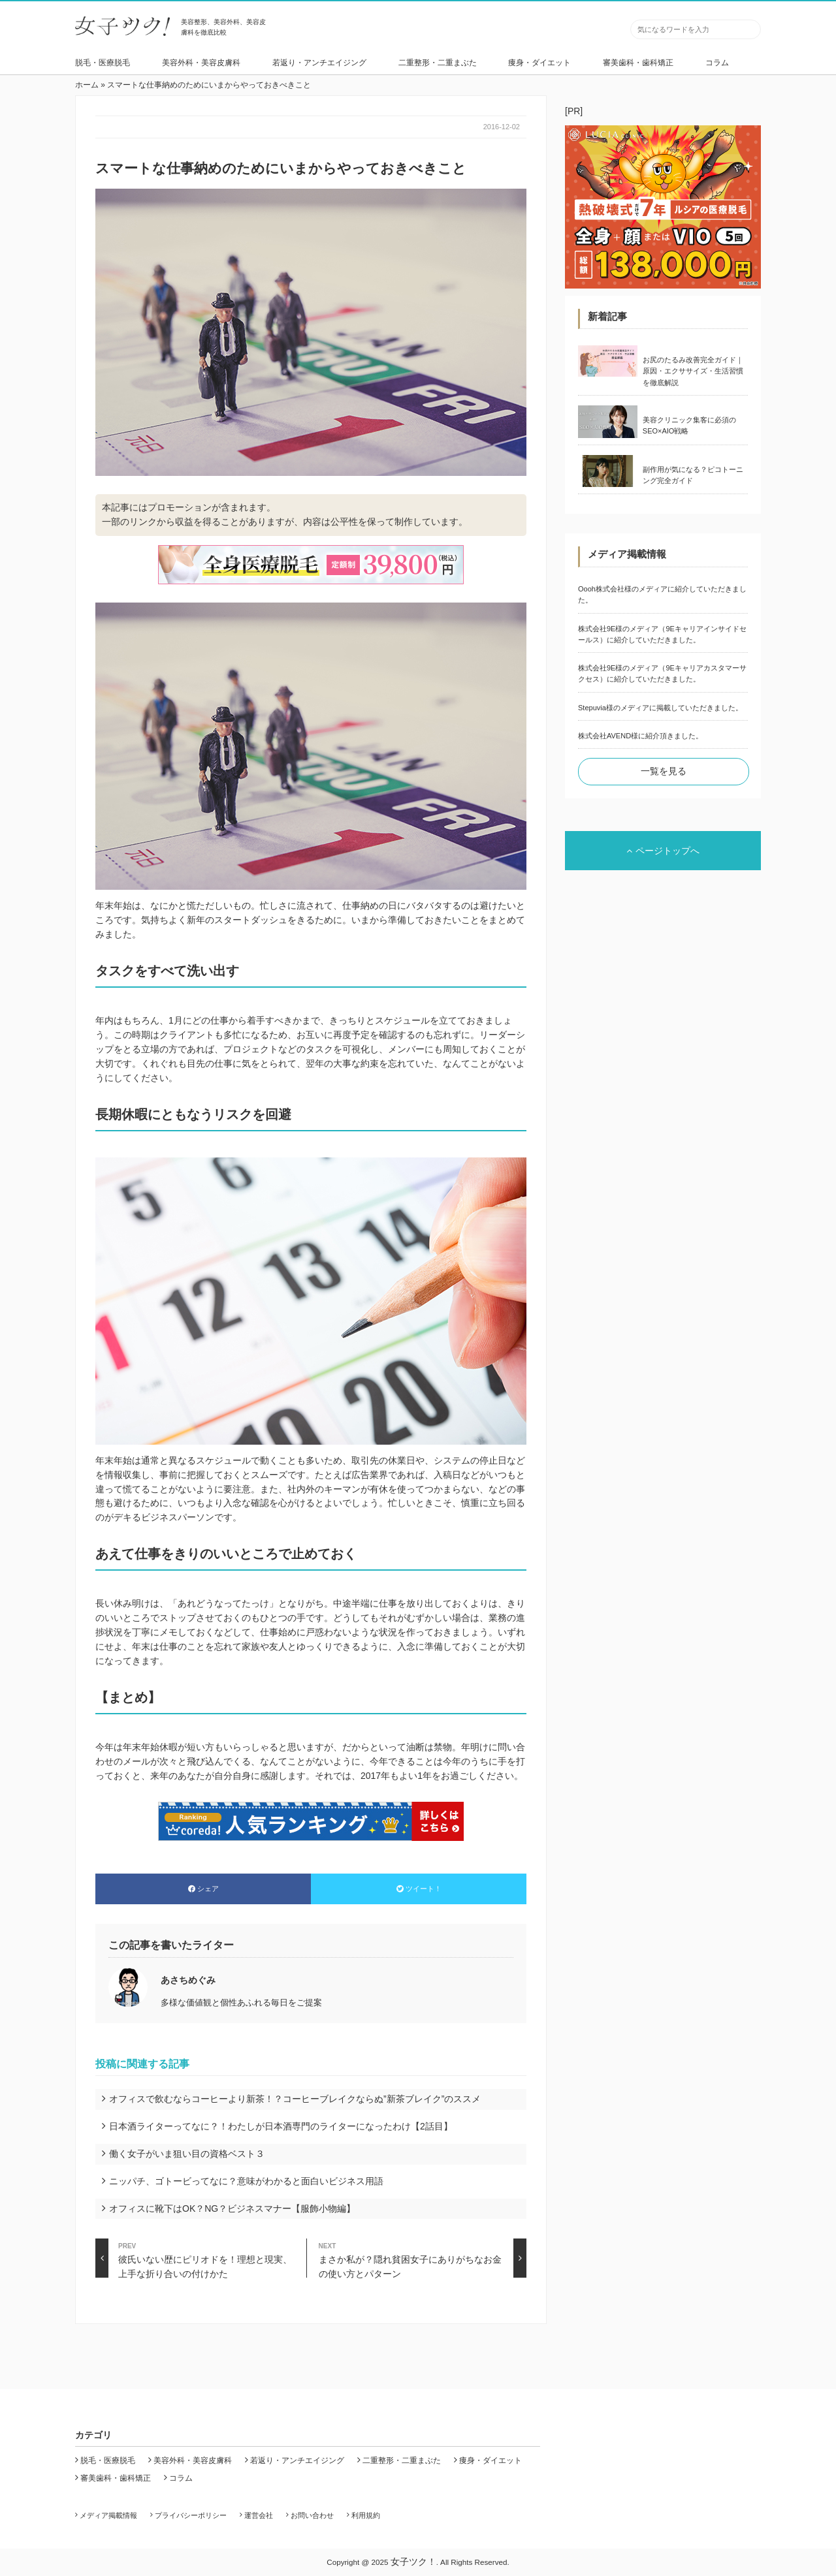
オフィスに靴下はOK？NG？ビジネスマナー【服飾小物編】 (232, 2208)
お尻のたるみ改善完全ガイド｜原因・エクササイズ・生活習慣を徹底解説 (693, 371)
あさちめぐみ (188, 1980)
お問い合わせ (312, 2515)
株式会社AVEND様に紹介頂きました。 (640, 736)
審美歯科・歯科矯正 (638, 62)
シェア (203, 1889)
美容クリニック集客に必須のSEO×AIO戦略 (689, 425)
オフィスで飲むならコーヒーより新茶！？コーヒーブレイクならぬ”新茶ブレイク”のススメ (295, 2099)
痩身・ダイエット (539, 62)
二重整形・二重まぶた (437, 62)
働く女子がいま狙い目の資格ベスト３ (187, 2153)
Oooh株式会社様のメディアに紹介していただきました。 (662, 594)
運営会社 (258, 2515)
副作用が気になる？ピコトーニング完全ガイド (693, 474)
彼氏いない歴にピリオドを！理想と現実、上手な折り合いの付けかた (193, 2258)
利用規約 (365, 2515)
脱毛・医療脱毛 (102, 62)
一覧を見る (663, 771)
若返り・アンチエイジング (319, 62)
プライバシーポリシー (191, 2515)
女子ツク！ (413, 2561)
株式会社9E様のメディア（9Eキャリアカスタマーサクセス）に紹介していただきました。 (662, 673)
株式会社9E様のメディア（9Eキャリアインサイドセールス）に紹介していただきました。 (662, 634)
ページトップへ (662, 850)
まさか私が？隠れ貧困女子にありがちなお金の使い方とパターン (422, 2258)
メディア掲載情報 (108, 2515)
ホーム (87, 84)
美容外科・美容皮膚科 (201, 62)
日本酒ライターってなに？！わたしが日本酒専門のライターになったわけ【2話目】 (281, 2126)
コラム (717, 62)
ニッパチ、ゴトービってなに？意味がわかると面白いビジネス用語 (246, 2181)
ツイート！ (419, 1889)
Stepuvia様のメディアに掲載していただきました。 (660, 708)
